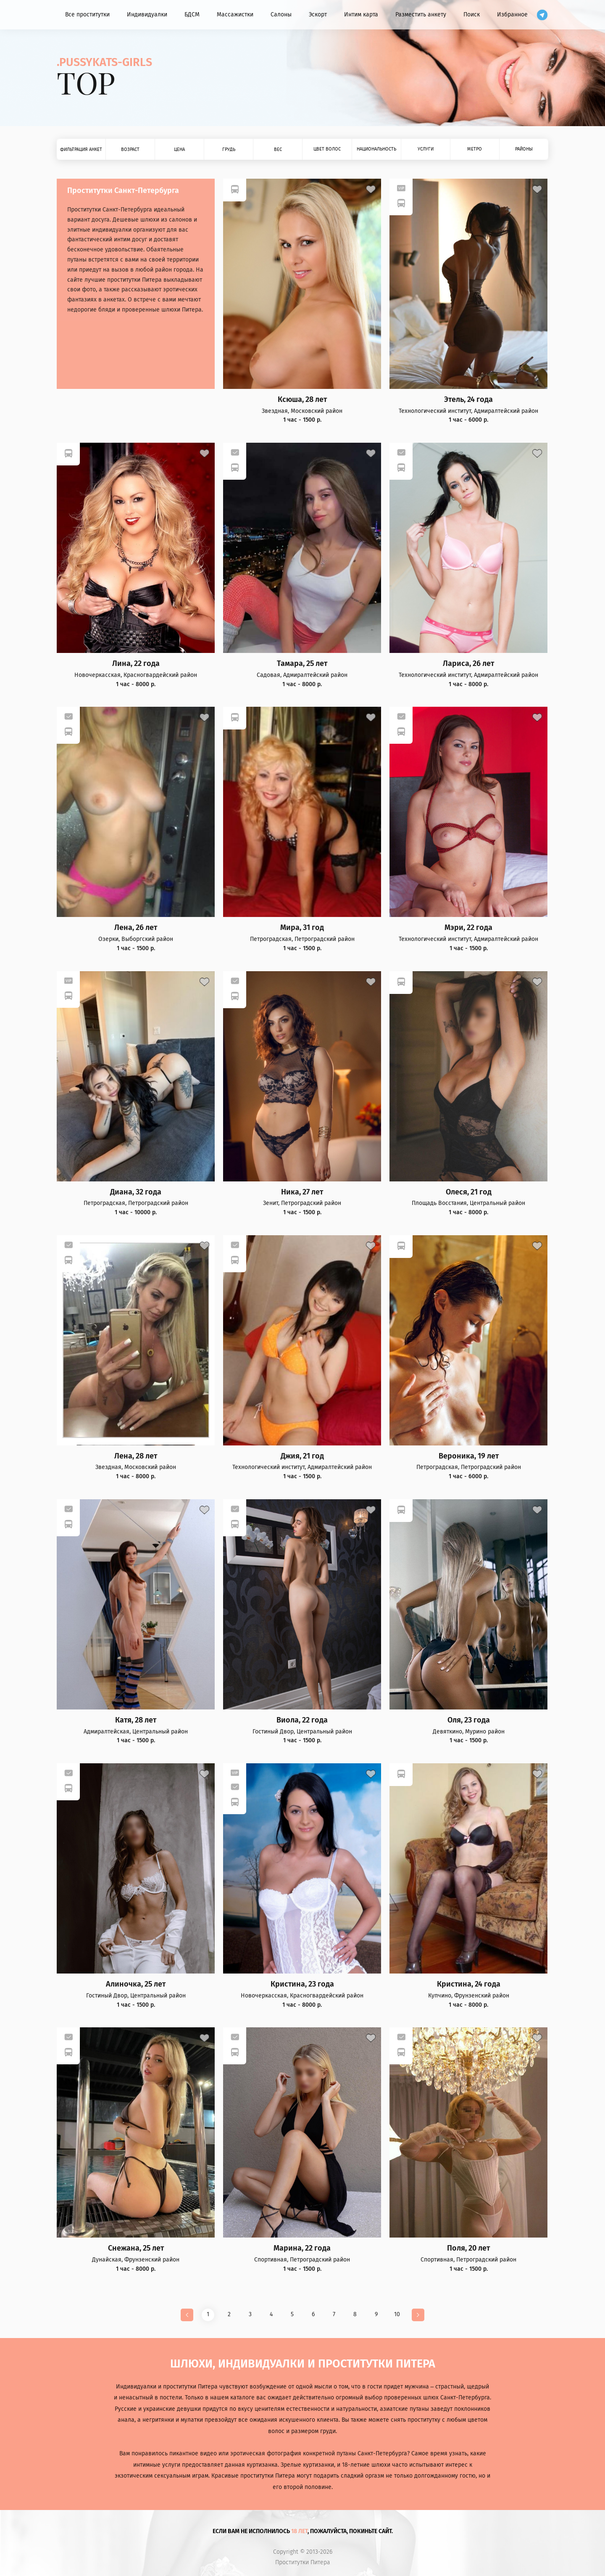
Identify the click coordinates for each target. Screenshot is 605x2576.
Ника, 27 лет (302, 1192)
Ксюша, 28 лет (302, 399)
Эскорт (318, 14)
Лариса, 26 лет (468, 663)
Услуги (426, 149)
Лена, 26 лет (135, 927)
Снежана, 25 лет (136, 2248)
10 (397, 2314)
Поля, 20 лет (468, 2248)
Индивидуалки (147, 14)
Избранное (512, 14)
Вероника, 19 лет (469, 1456)
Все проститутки (87, 14)
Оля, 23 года (468, 1720)
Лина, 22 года (136, 663)
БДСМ (192, 14)
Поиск (471, 14)
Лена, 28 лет (135, 1456)
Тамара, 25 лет (302, 663)
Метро (474, 149)
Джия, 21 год (302, 1456)
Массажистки (235, 14)
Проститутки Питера (302, 2562)
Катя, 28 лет (135, 1720)
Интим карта (361, 14)
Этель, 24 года (468, 399)
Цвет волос (327, 149)
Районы (524, 149)
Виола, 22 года (302, 1720)
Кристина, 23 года (302, 1984)
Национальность (376, 149)
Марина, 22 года (302, 2248)
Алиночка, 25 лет (136, 1984)
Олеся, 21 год (469, 1192)
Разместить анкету (420, 14)
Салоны (281, 14)
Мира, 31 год (302, 927)
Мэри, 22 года (468, 927)
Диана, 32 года (135, 1192)
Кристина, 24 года (468, 1984)
